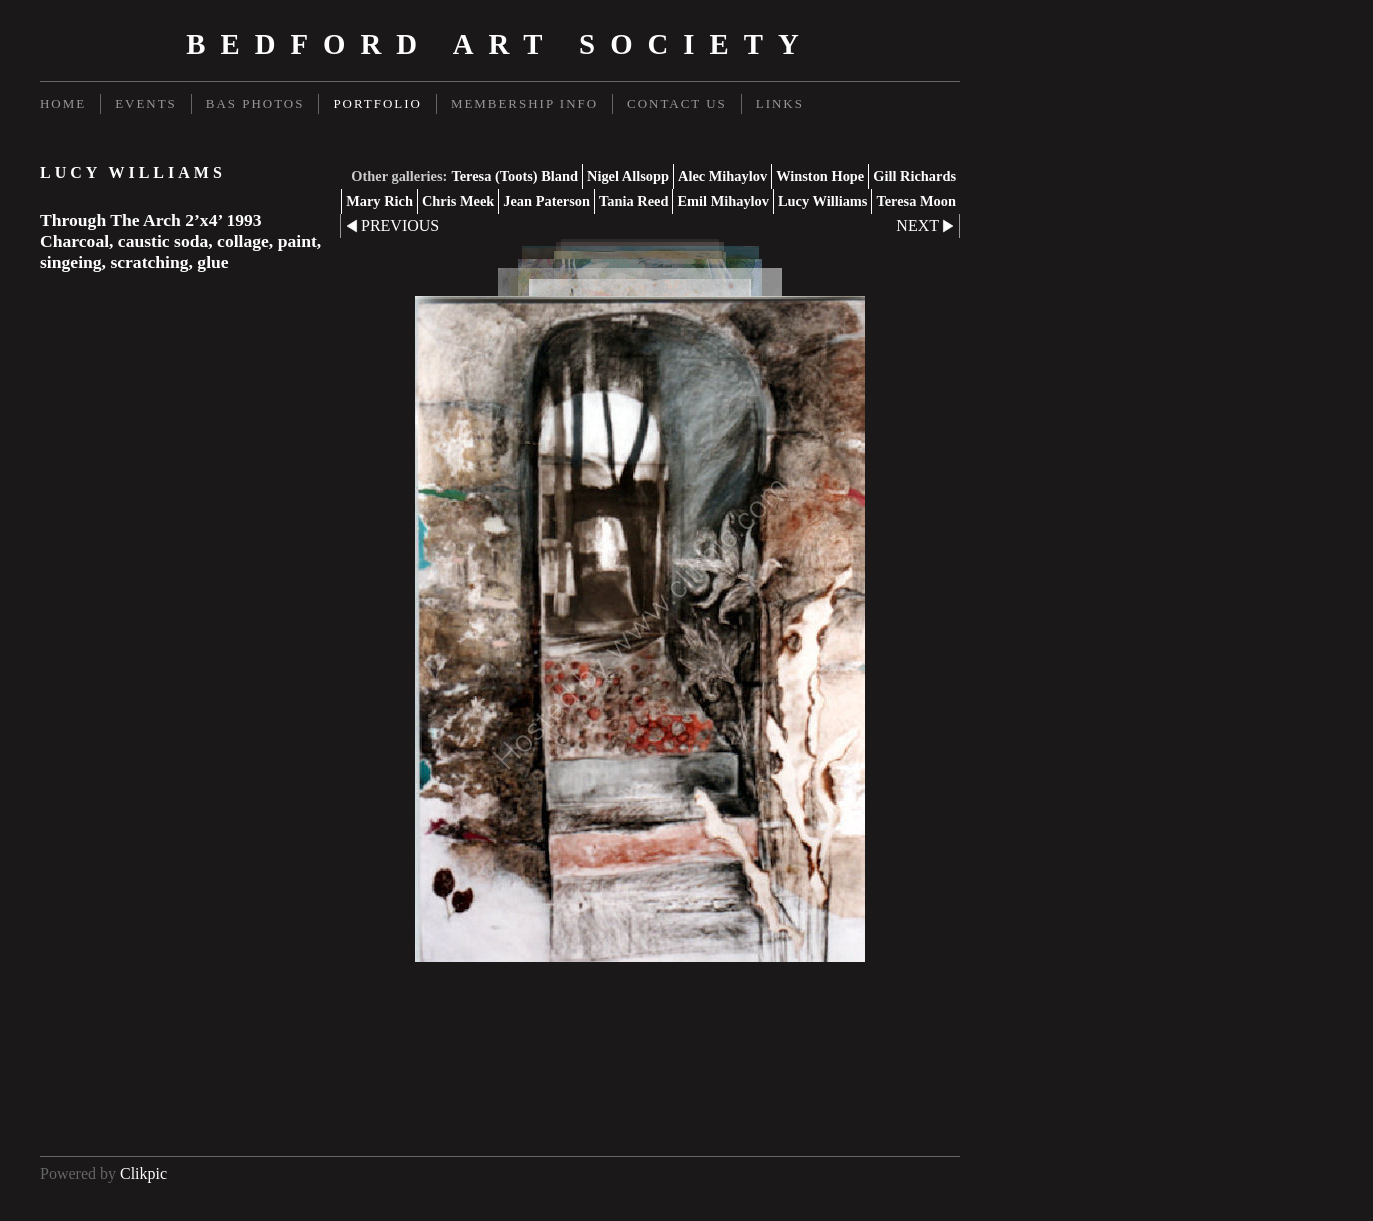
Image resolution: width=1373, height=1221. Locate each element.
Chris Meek (458, 201)
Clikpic (143, 1173)
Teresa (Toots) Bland (514, 176)
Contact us (677, 103)
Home (63, 103)
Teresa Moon (916, 201)
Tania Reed (633, 201)
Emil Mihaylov (723, 201)
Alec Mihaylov (722, 176)
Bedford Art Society (500, 44)
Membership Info (524, 103)
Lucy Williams (822, 201)
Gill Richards (914, 176)
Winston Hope (820, 176)
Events (146, 103)
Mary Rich (379, 201)
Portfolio (377, 103)
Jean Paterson (546, 201)
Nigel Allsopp (628, 176)
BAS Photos (255, 103)
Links (780, 103)
